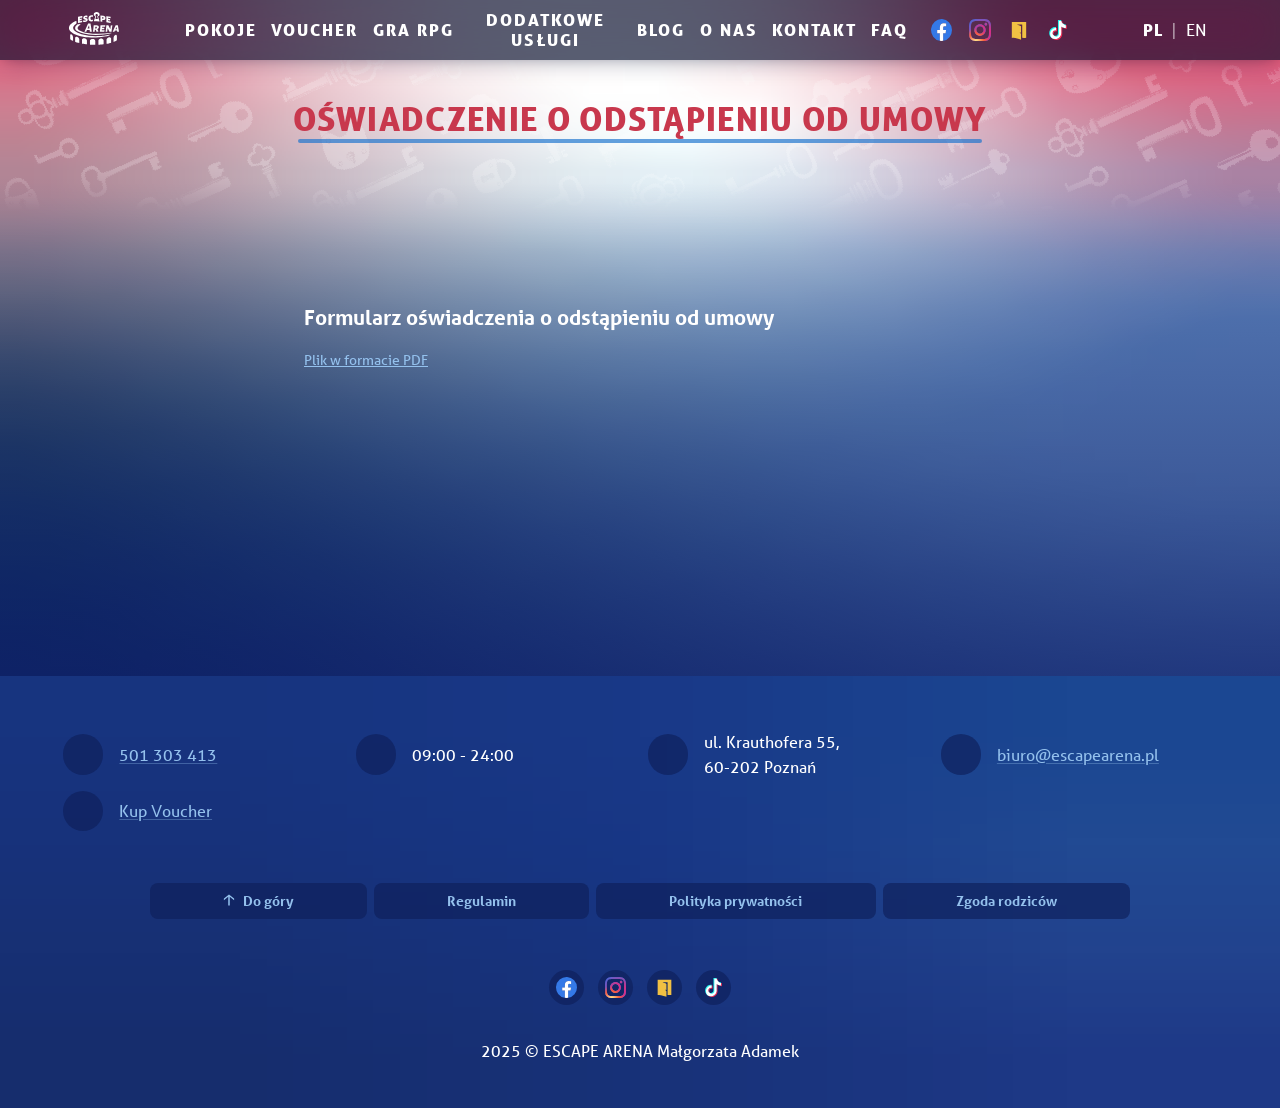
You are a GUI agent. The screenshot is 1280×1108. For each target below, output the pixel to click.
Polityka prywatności (735, 900)
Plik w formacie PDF (366, 360)
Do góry (258, 900)
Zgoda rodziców (1006, 900)
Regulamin (481, 900)
